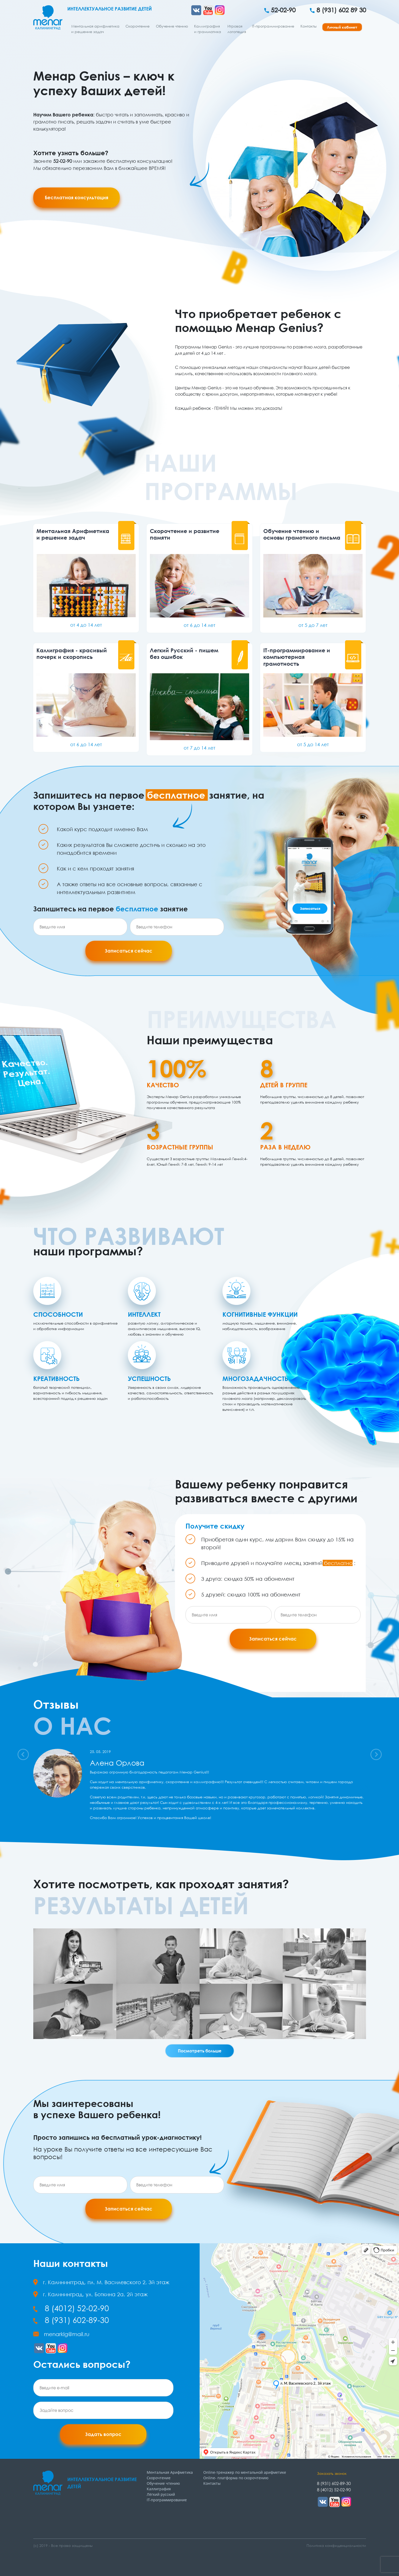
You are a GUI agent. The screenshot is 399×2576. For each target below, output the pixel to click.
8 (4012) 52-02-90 (71, 2308)
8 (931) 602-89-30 (71, 2320)
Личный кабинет (342, 27)
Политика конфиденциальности (336, 2545)
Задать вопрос (103, 2434)
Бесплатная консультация (76, 197)
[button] (23, 1754)
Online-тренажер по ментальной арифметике (244, 2472)
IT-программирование (273, 26)
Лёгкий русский (161, 2494)
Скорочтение (137, 26)
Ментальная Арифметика (170, 2472)
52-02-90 (280, 10)
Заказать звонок (332, 2473)
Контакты (308, 26)
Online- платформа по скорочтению (236, 2478)
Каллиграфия (159, 2489)
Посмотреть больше (199, 2050)
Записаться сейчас (128, 951)
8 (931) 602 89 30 (338, 10)
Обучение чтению (172, 26)
